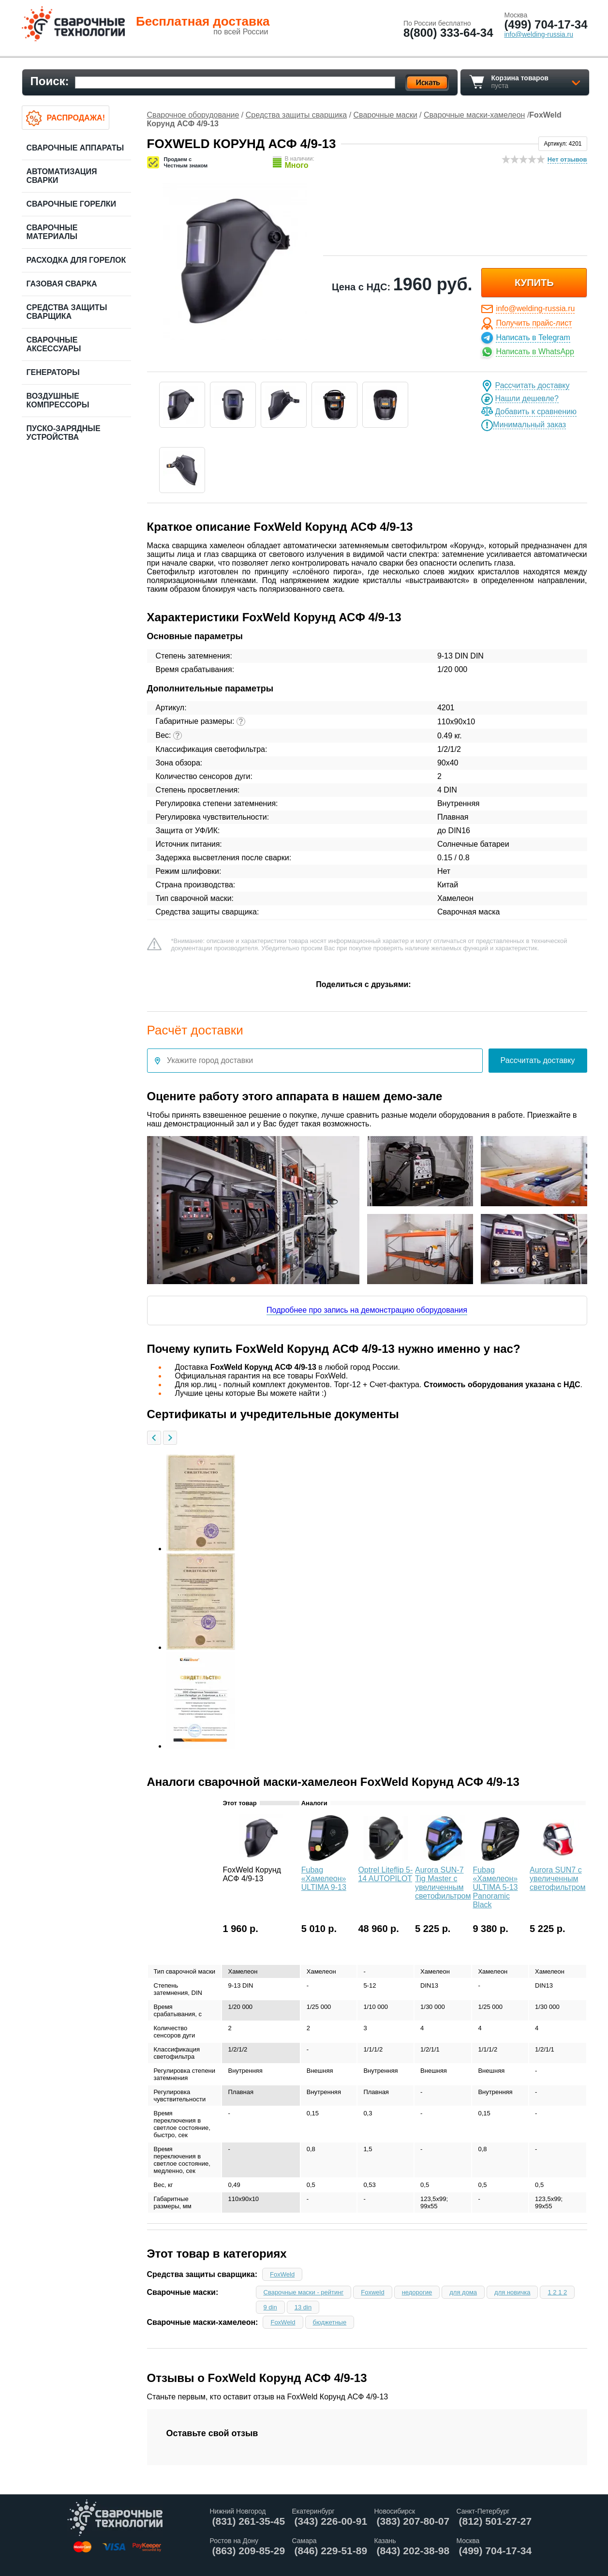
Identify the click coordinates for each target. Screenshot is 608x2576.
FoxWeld (282, 2274)
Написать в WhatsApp (535, 351)
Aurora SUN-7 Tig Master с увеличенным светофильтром (443, 1883)
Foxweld (372, 2292)
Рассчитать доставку (532, 385)
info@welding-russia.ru (535, 308)
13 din (303, 2307)
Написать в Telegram (533, 337)
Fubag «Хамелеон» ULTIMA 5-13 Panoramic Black (495, 1887)
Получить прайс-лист (534, 323)
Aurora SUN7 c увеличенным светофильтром (557, 1878)
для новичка (512, 2292)
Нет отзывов (567, 159)
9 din (270, 2307)
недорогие (417, 2292)
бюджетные (330, 2322)
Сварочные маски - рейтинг (304, 2292)
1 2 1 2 (557, 2292)
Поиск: (49, 81)
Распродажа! (76, 118)
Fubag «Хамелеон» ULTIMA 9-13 (323, 1878)
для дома (463, 2292)
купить (534, 282)
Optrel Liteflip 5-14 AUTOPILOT (385, 1874)
